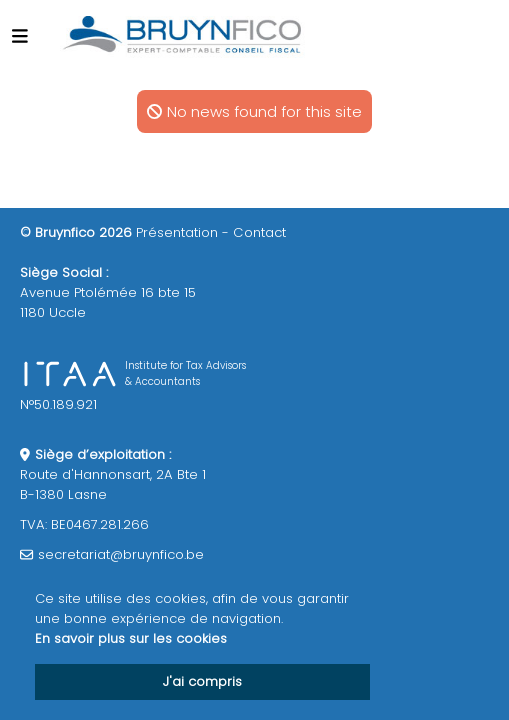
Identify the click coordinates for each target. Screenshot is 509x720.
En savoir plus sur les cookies (131, 638)
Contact (259, 232)
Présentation (177, 232)
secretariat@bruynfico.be (121, 554)
